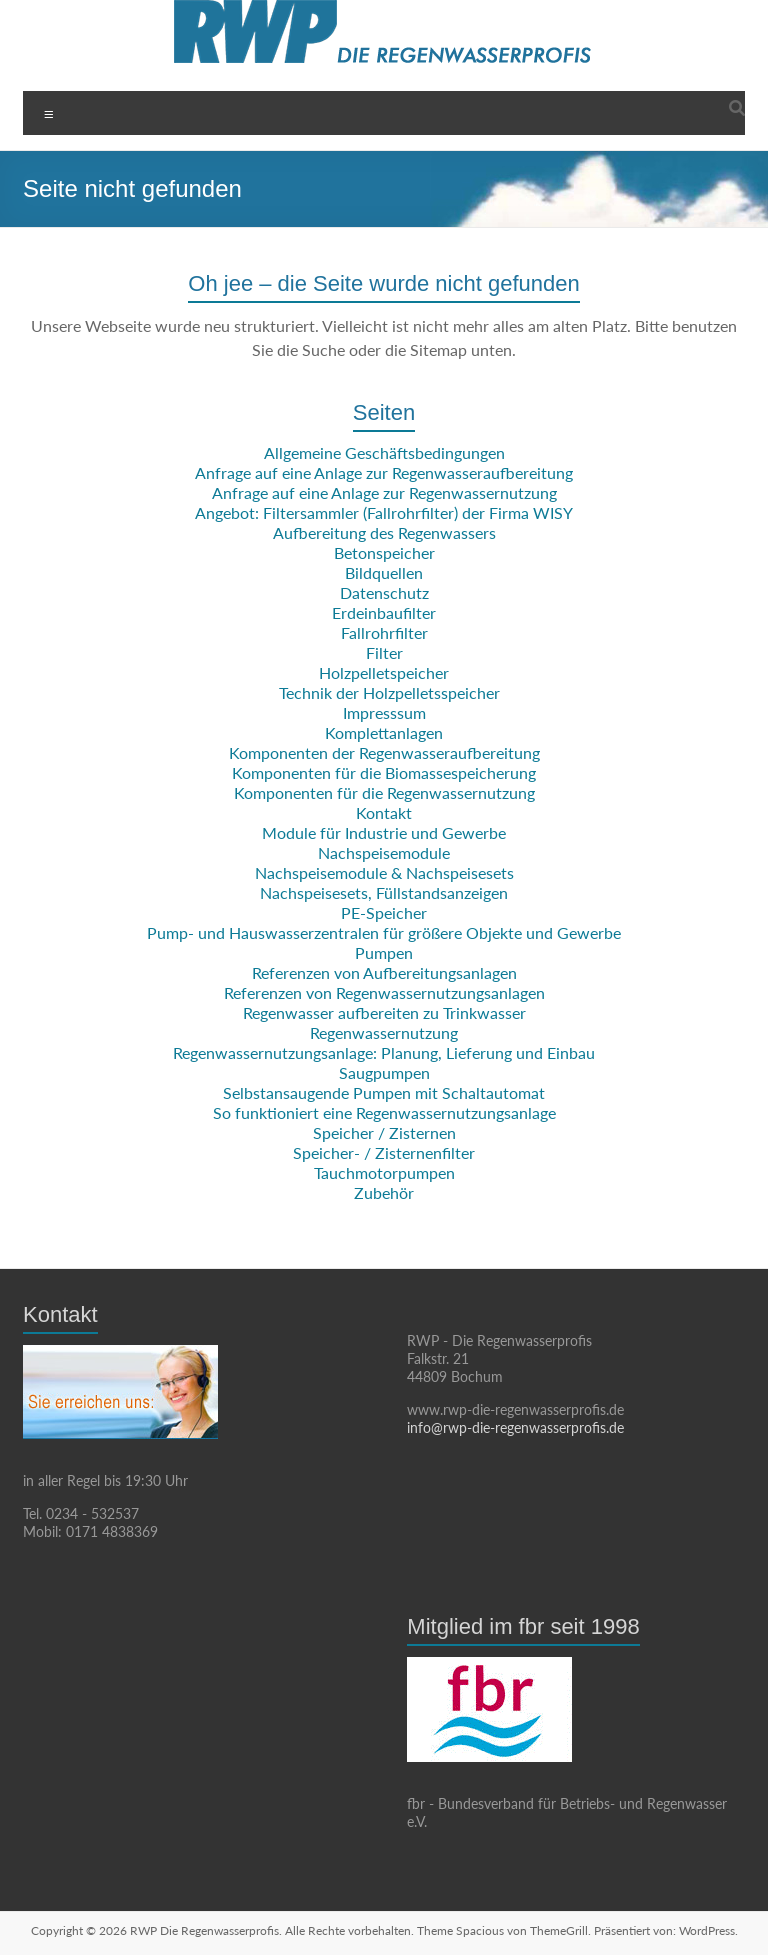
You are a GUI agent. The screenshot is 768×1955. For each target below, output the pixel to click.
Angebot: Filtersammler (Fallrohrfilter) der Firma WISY (384, 512)
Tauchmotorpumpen (384, 1172)
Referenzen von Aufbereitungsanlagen (384, 972)
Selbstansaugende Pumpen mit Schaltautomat (384, 1092)
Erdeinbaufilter (384, 612)
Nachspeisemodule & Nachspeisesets (384, 872)
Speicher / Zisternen (384, 1132)
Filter (384, 652)
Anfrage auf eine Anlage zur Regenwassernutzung (384, 492)
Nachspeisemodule (384, 852)
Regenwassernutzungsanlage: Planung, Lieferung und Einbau (384, 1052)
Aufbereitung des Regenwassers (384, 532)
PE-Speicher (384, 912)
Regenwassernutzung (384, 1032)
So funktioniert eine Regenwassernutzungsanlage (384, 1112)
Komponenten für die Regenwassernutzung (384, 792)
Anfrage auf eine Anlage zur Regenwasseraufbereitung (384, 472)
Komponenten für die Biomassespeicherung (384, 772)
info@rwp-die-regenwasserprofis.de (515, 1427)
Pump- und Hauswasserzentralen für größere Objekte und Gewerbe (384, 932)
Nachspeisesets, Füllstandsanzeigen (384, 892)
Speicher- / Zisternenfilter (384, 1152)
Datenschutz (384, 592)
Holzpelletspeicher (384, 672)
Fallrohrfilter (384, 632)
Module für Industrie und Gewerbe (384, 832)
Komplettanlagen (384, 732)
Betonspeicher (384, 552)
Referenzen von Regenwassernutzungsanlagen (384, 992)
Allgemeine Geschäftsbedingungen (384, 452)
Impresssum (384, 712)
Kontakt (384, 812)
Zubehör (384, 1192)
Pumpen (384, 952)
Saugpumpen (384, 1072)
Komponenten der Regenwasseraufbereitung (384, 752)
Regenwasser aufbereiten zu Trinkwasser (384, 1012)
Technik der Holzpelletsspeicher (389, 692)
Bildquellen (384, 572)
